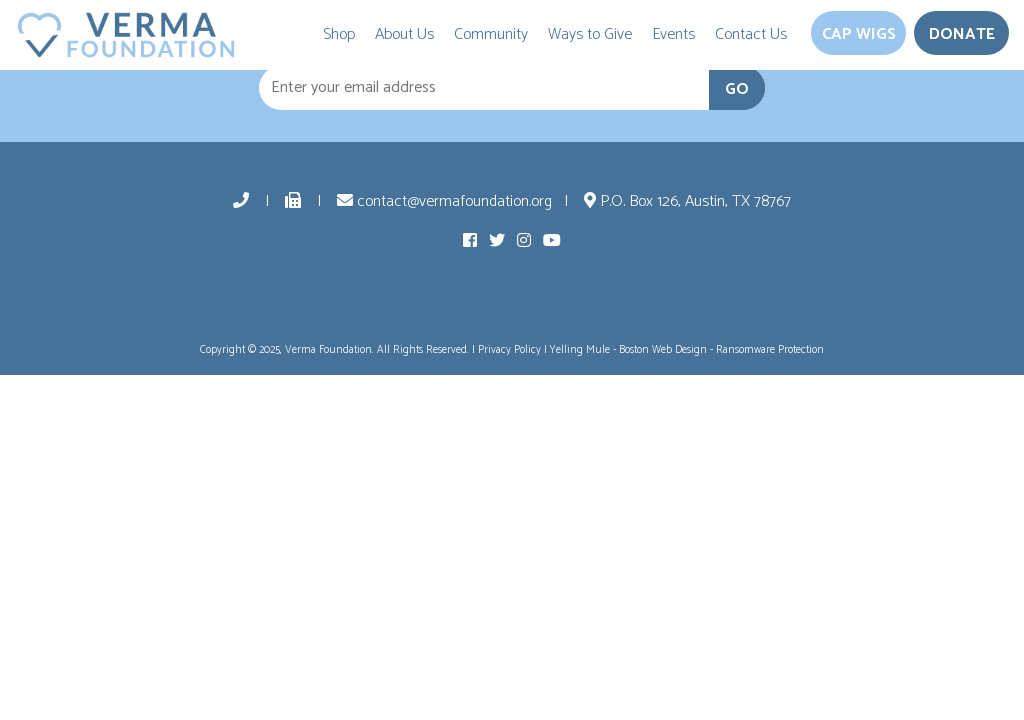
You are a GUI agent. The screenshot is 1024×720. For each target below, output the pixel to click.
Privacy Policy (509, 350)
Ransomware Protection (770, 350)
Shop (339, 34)
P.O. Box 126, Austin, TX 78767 (687, 201)
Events (673, 34)
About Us (404, 34)
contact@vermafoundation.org (444, 201)
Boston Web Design (663, 350)
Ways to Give (590, 34)
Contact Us (751, 34)
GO (737, 89)
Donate (962, 34)
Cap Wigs (859, 34)
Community (491, 34)
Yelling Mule (580, 350)
